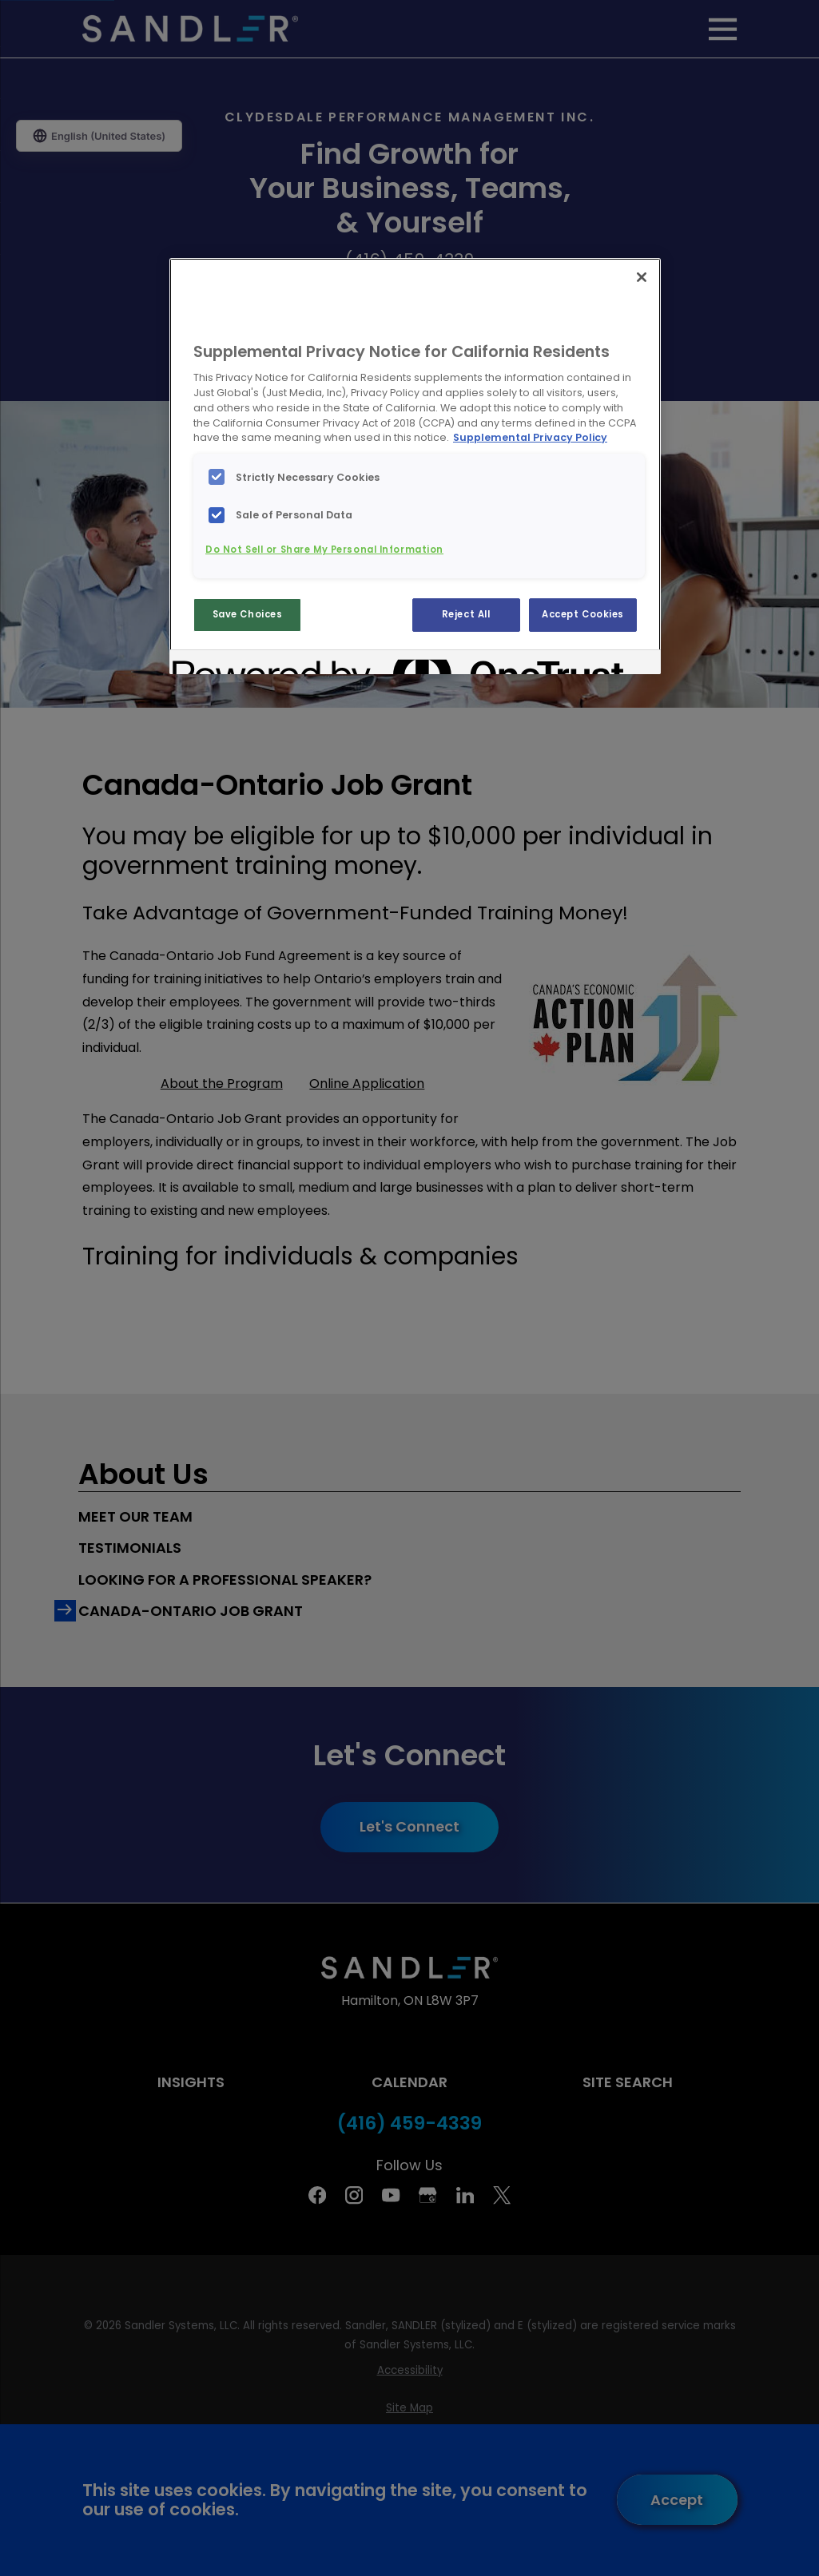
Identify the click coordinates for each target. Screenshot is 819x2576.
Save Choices (248, 614)
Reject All (466, 614)
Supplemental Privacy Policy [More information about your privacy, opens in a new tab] (530, 437)
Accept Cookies (583, 614)
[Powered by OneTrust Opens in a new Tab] (230, 664)
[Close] (641, 277)
